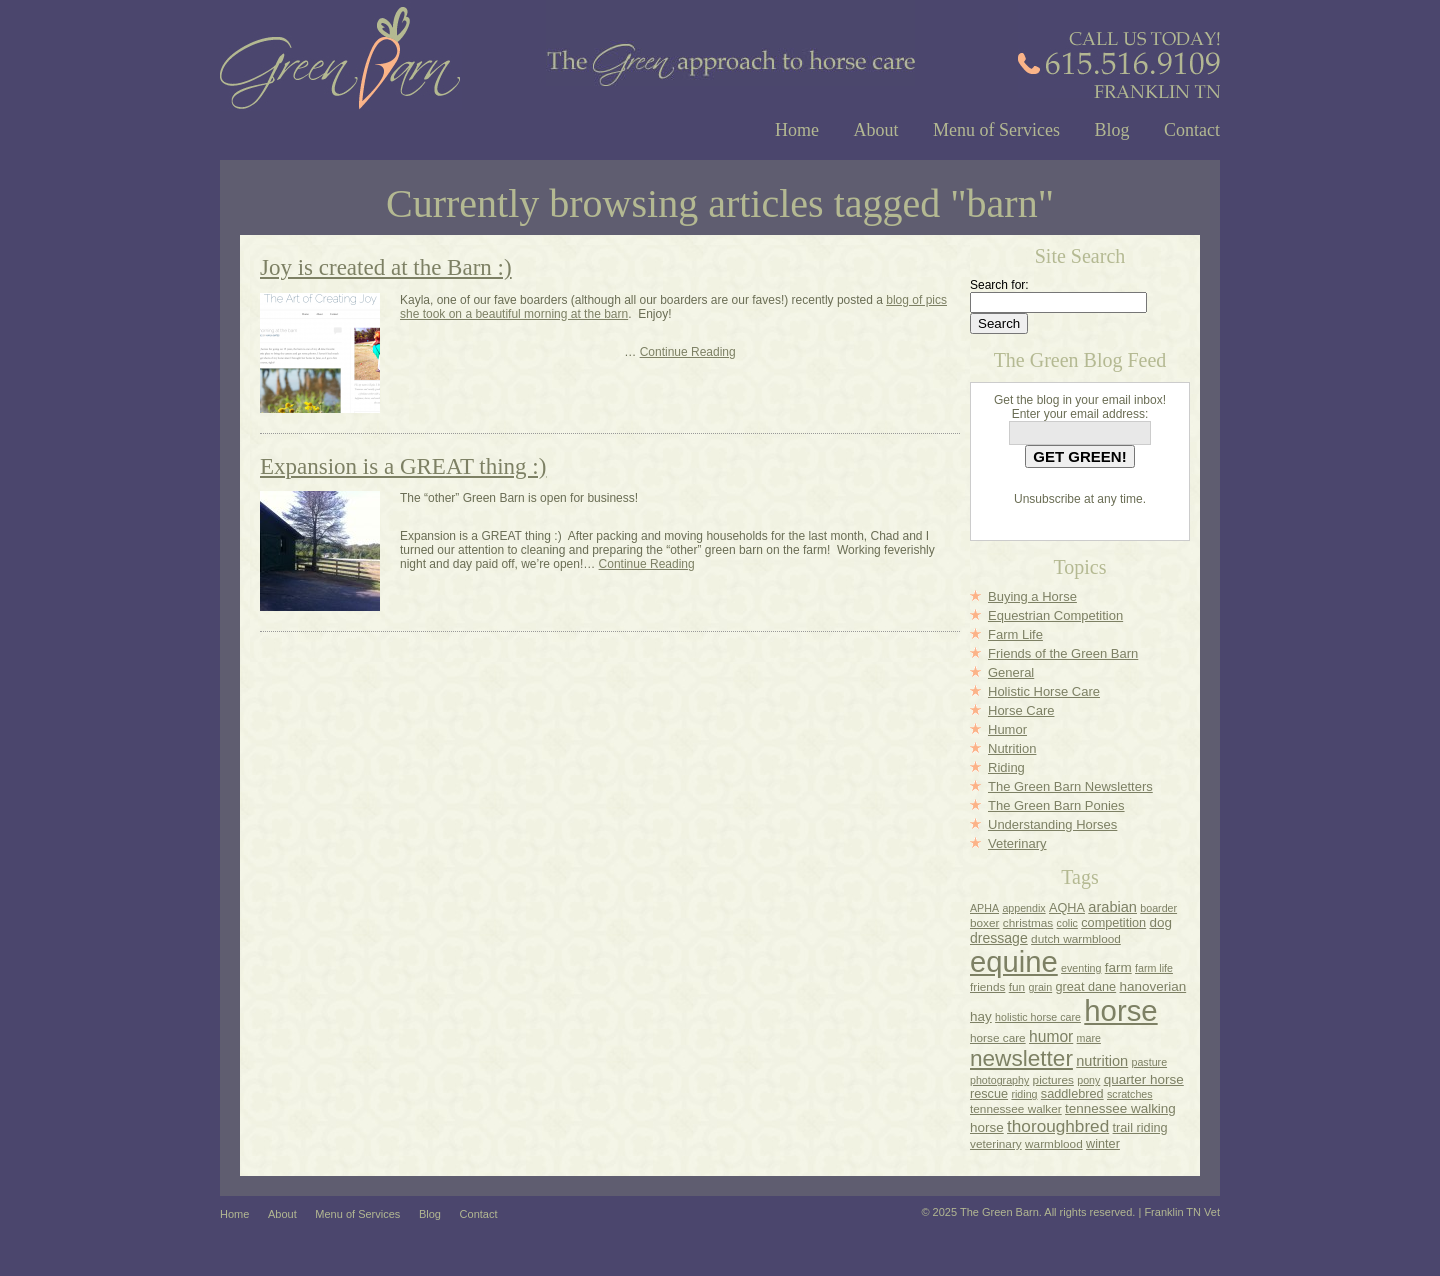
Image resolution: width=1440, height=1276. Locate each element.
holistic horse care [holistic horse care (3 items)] (1038, 1017)
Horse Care (1021, 710)
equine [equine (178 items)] (1014, 962)
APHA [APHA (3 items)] (984, 908)
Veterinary (1017, 843)
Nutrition (1012, 748)
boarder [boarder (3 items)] (1158, 908)
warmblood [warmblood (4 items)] (1054, 1143)
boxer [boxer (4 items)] (984, 922)
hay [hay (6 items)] (981, 1016)
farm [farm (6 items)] (1118, 967)
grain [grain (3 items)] (1040, 987)
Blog (1111, 130)
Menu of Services (996, 130)
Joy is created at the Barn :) (386, 267)
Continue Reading (688, 352)
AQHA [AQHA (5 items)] (1067, 908)
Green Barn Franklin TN (341, 55)
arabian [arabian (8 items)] (1112, 907)
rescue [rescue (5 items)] (989, 1094)
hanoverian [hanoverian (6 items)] (1153, 986)
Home (797, 130)
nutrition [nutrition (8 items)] (1102, 1061)
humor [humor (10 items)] (1051, 1036)
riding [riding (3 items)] (1024, 1094)
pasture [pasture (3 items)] (1150, 1062)
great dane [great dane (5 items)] (1086, 987)
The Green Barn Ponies (1056, 805)
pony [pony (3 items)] (1088, 1080)
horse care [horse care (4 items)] (998, 1037)
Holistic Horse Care (1044, 691)
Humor (1007, 729)
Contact (1192, 130)
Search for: (999, 285)
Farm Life (1015, 634)
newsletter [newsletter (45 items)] (1021, 1058)
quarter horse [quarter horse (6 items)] (1144, 1079)
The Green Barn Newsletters (1070, 786)
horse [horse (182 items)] (1120, 1010)
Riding (1006, 767)
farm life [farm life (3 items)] (1154, 968)
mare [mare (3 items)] (1089, 1038)
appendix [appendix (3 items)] (1023, 908)
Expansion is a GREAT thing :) (403, 466)
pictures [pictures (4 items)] (1053, 1079)
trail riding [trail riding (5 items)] (1140, 1128)
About (876, 130)
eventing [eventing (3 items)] (1081, 968)
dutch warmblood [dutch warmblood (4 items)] (1076, 938)
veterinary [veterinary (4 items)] (996, 1143)
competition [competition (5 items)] (1113, 923)
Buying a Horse (1032, 596)
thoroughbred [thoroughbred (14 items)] (1058, 1126)
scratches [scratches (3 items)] (1130, 1094)
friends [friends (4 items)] (987, 986)
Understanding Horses (1052, 824)
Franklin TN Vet (1182, 1212)
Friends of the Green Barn (1063, 653)
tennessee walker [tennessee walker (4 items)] (1016, 1108)
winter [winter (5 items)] (1103, 1144)
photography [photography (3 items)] (999, 1080)
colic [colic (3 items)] (1067, 923)
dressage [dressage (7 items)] (999, 938)
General (1011, 672)
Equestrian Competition (1055, 615)
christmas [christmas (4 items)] (1028, 922)
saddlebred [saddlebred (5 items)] (1072, 1094)
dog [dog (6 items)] (1160, 922)
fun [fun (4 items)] (1017, 986)
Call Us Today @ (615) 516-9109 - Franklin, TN (1119, 49)
